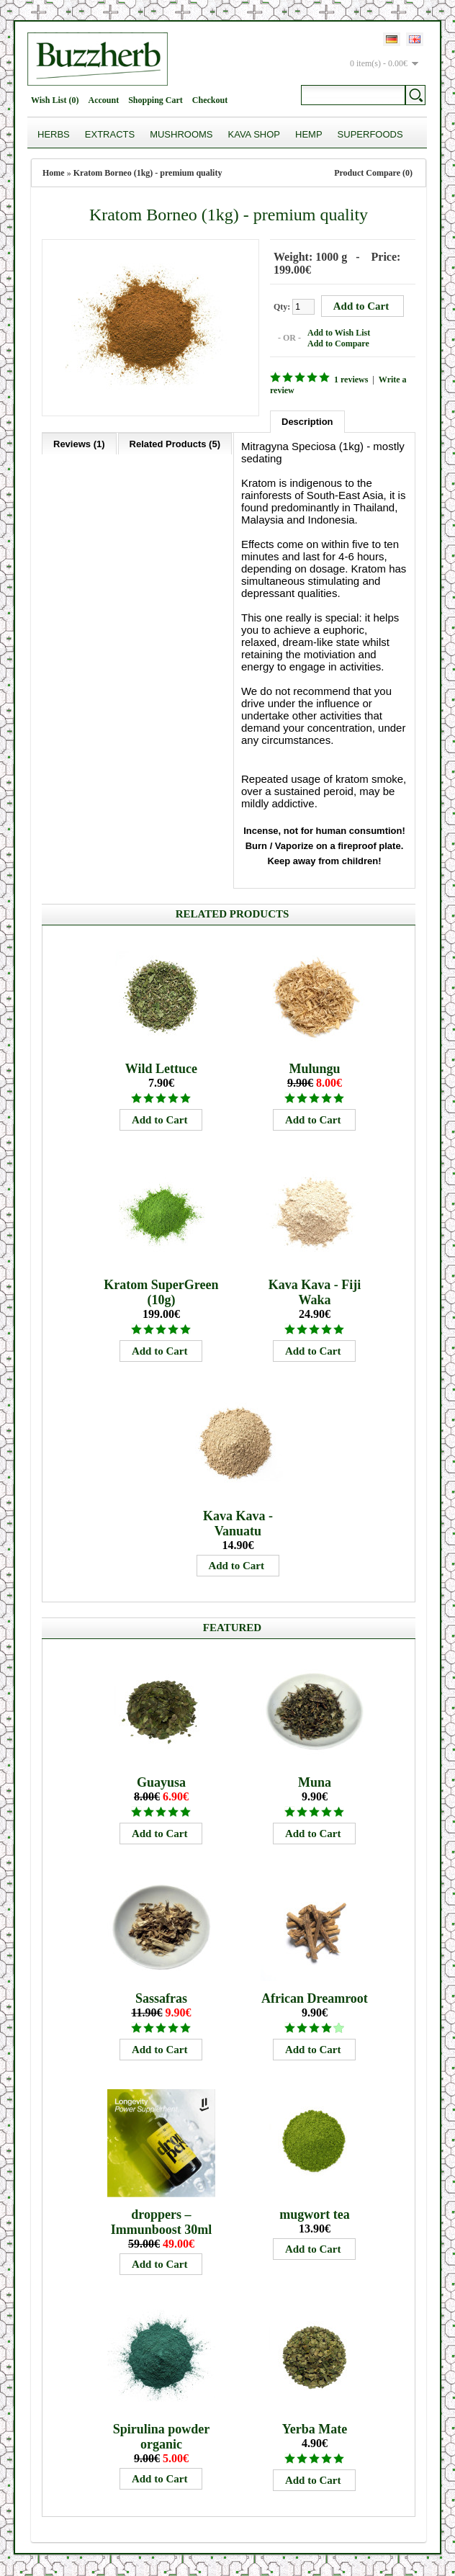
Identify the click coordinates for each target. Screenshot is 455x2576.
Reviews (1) (79, 444)
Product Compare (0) (373, 173)
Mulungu (314, 1069)
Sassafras (161, 1998)
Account (103, 100)
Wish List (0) (54, 100)
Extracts (110, 134)
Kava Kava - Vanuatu (238, 1523)
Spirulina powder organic (161, 2436)
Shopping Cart (155, 100)
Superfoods (370, 134)
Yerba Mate (314, 2429)
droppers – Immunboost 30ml (161, 2222)
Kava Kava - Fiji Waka (315, 1292)
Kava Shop (254, 134)
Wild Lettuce (161, 1069)
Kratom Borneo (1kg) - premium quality (147, 173)
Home (53, 173)
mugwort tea (314, 2214)
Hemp (309, 134)
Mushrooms (181, 134)
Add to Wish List (338, 333)
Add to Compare (338, 343)
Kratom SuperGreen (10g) (161, 1292)
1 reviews (351, 379)
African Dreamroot (314, 1998)
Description (307, 421)
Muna (314, 1782)
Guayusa (161, 1782)
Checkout (209, 100)
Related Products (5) (175, 444)
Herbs (53, 134)
